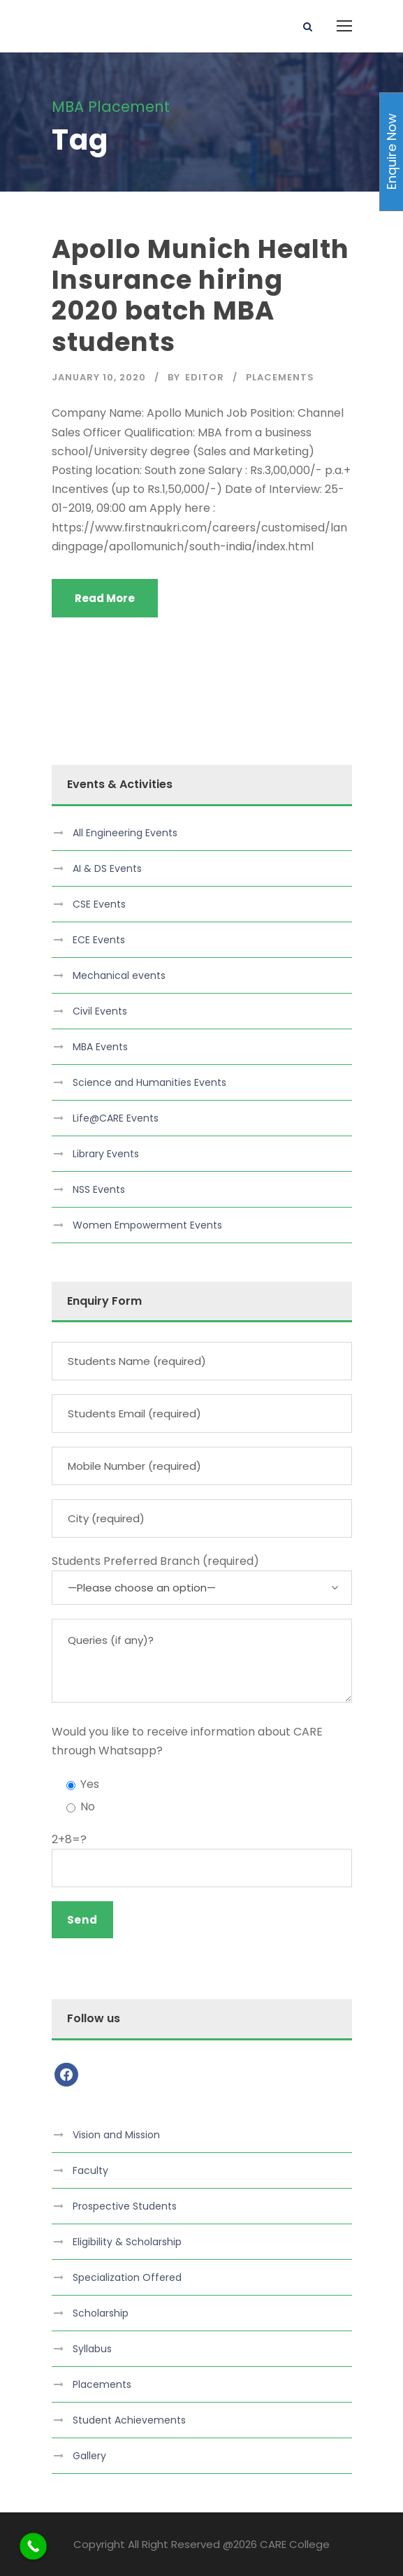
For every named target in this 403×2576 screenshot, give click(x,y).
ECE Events (99, 940)
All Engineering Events (125, 833)
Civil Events (100, 1011)
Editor (204, 377)
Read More (105, 598)
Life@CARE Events (116, 1118)
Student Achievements (129, 2420)
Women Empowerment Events (147, 1225)
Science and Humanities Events (149, 1082)
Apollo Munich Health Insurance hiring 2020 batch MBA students (200, 295)
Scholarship (101, 2313)
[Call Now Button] (33, 2546)
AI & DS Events (107, 868)
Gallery (89, 2456)
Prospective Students (125, 2206)
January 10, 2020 (99, 377)
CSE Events (99, 904)
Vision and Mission (116, 2135)
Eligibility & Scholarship (127, 2242)
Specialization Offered (127, 2277)
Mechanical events (119, 975)
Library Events (106, 1154)
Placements (280, 377)
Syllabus (92, 2349)
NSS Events (99, 1189)
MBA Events (100, 1047)
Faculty (90, 2170)
